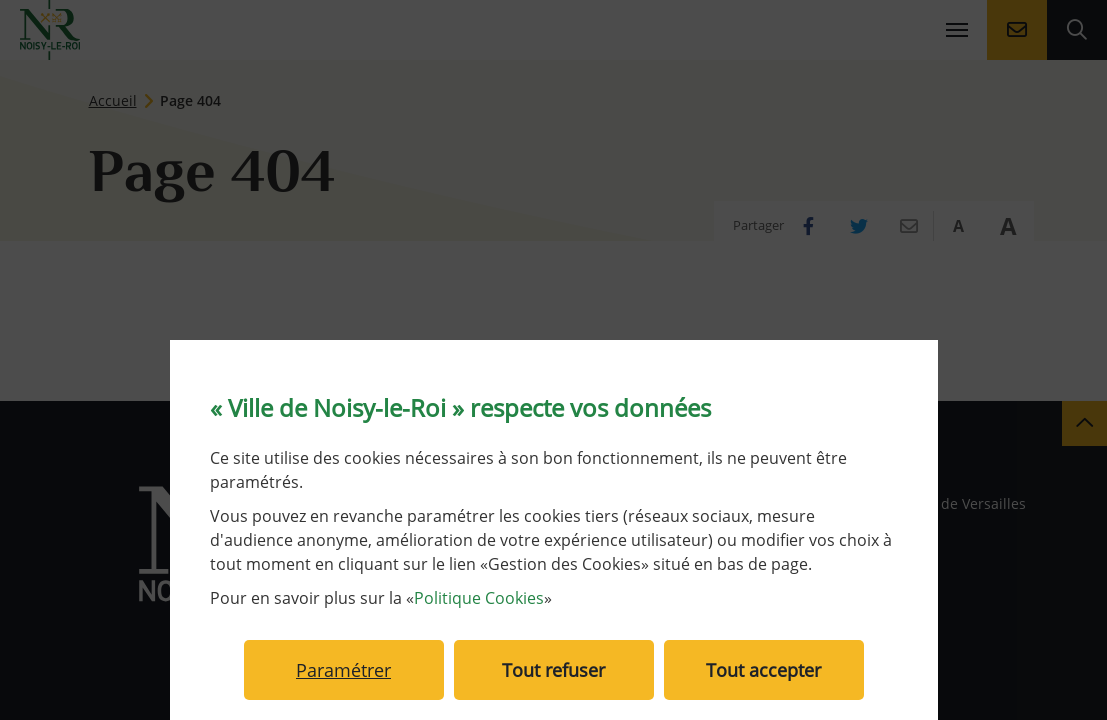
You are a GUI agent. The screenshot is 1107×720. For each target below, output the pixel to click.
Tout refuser (553, 670)
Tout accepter (763, 670)
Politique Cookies (479, 598)
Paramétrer (343, 670)
